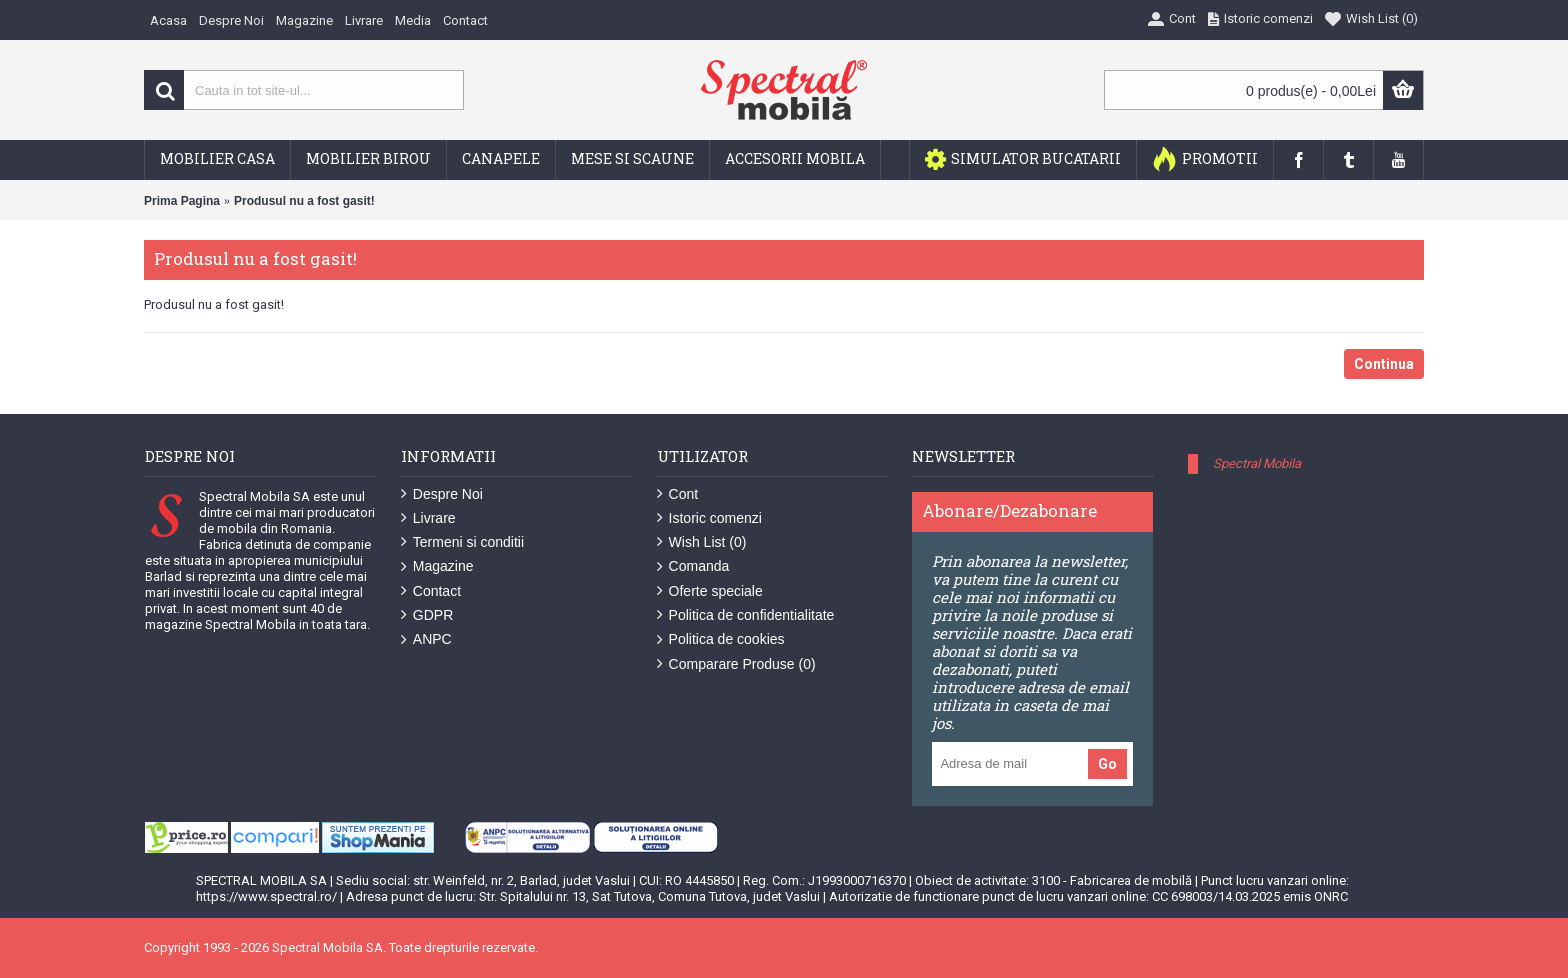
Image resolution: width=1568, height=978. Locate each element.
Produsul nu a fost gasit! (304, 201)
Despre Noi (442, 494)
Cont (678, 494)
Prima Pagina (182, 201)
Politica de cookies (721, 639)
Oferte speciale (710, 591)
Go (1107, 764)
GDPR (427, 615)
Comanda (693, 566)
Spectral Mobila (1257, 463)
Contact (431, 591)
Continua (1384, 364)
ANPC (426, 639)
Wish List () (702, 542)
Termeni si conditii (462, 542)
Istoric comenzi (709, 518)
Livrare (428, 518)
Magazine (437, 566)
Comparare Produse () (736, 664)
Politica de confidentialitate (746, 615)
